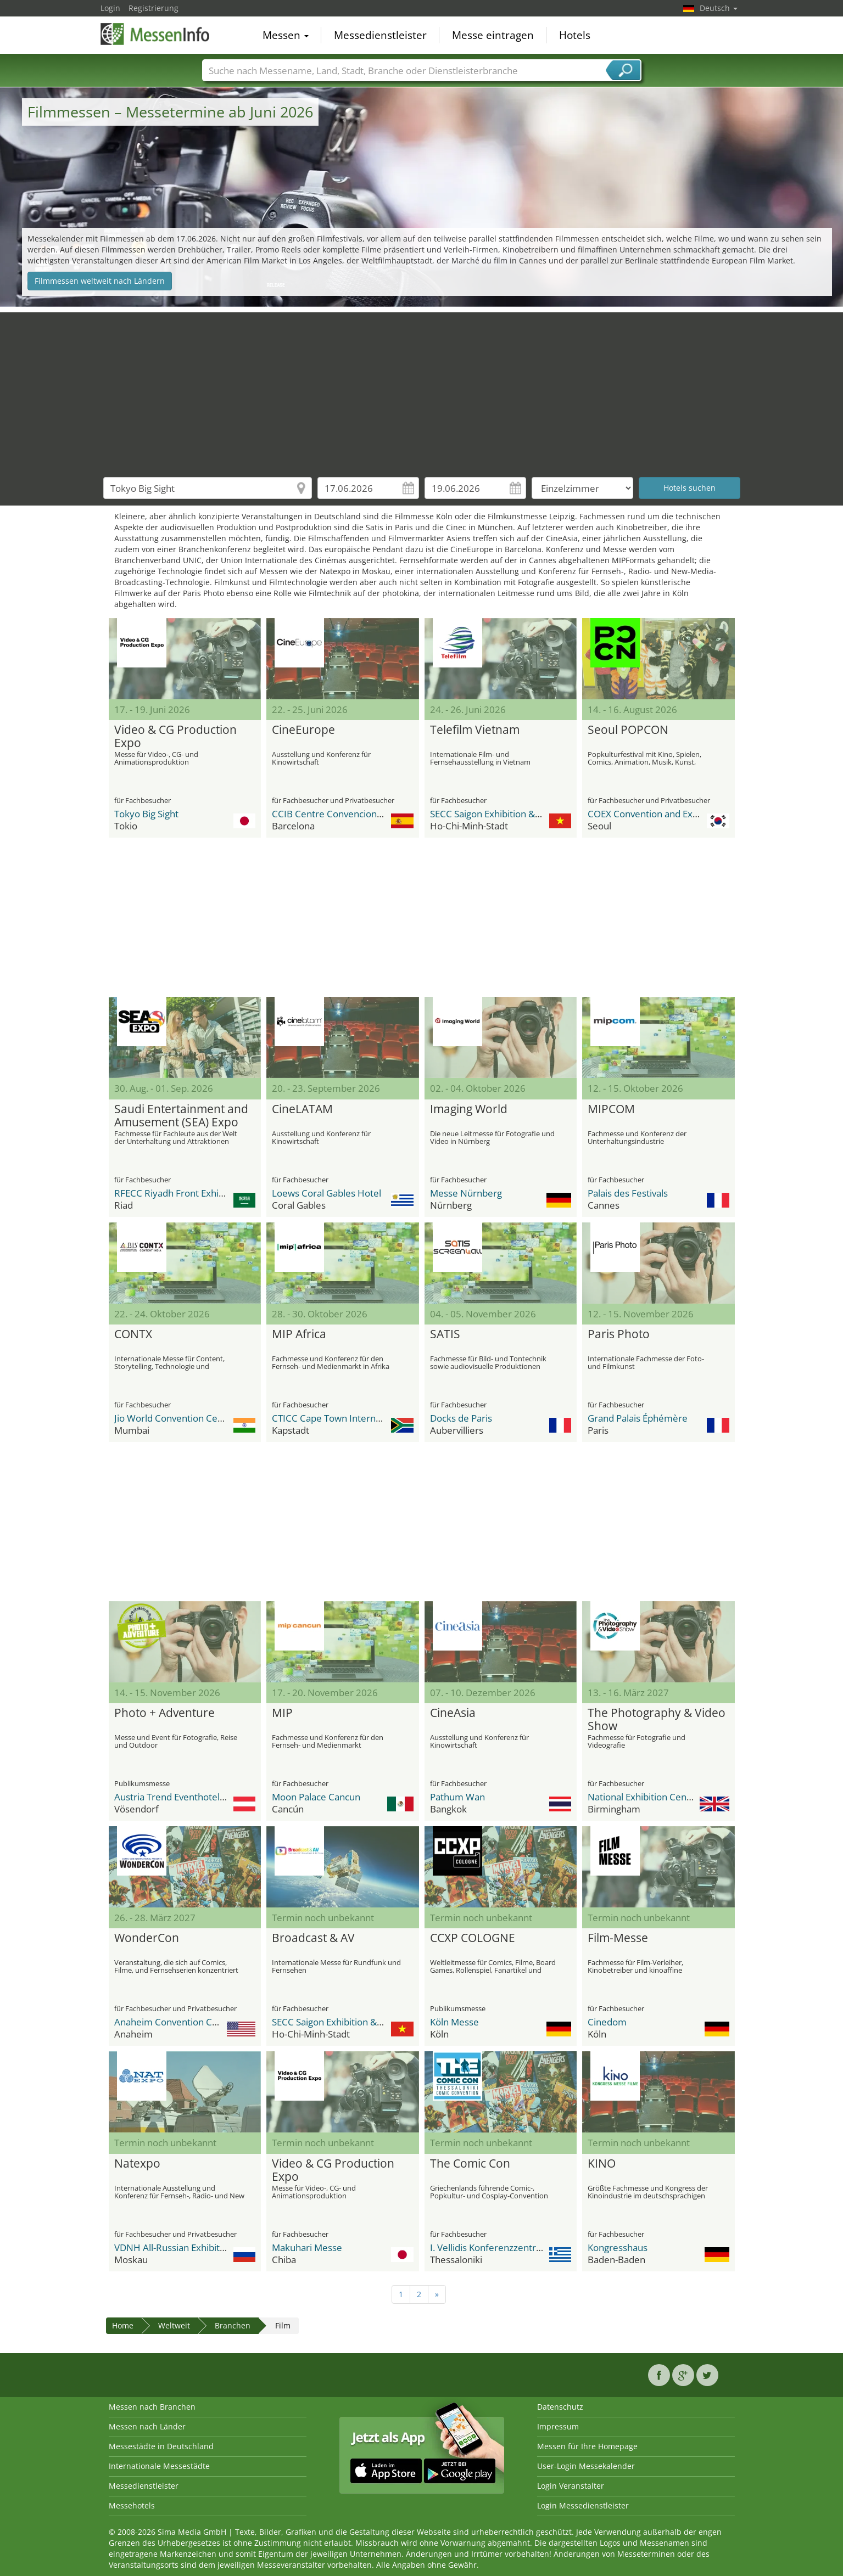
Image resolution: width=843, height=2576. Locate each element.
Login (110, 8)
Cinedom (607, 2022)
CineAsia (453, 1713)
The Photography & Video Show (656, 1719)
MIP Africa (299, 1334)
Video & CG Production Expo (175, 736)
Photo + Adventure (164, 1713)
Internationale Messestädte (159, 2466)
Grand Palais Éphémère (638, 1418)
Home (122, 2325)
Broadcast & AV (313, 1938)
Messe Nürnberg (466, 1193)
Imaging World (468, 1109)
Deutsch (719, 8)
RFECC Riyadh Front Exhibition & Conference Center (225, 1193)
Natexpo (137, 2164)
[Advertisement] (421, 389)
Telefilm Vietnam (475, 730)
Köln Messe (454, 2022)
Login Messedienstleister (583, 2505)
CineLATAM (302, 1109)
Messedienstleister (380, 35)
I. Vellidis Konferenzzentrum (490, 2247)
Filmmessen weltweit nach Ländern (100, 281)
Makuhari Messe (307, 2247)
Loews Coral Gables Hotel (326, 1193)
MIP (282, 1713)
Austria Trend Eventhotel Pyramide (188, 1797)
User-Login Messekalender (586, 2466)
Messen (286, 35)
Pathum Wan (457, 1797)
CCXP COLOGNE (472, 1938)
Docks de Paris (461, 1418)
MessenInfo (155, 34)
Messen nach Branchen (152, 2406)
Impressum (558, 2426)
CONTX (133, 1334)
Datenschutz (560, 2406)
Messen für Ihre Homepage (587, 2446)
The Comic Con (470, 2164)
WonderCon (146, 1938)
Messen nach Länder (147, 2426)
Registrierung (153, 8)
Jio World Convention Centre (175, 1418)
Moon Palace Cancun (316, 1797)
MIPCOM (611, 1109)
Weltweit (174, 2325)
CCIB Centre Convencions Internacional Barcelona (378, 813)
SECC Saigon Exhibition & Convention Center (524, 813)
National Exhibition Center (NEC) (656, 1797)
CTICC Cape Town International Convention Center (379, 1418)
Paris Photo (619, 1334)
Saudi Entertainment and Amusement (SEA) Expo (181, 1116)
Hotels (574, 35)
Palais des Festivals (628, 1193)
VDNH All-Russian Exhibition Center (189, 2247)
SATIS (445, 1334)
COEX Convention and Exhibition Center (672, 813)
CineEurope (303, 730)
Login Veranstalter (570, 2485)
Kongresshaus (617, 2247)
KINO (602, 2164)
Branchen (232, 2325)
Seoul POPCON (628, 730)
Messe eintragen (493, 35)
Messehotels (132, 2505)
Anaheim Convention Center (175, 2022)
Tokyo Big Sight (146, 813)
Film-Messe (618, 1938)
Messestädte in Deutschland (161, 2446)
